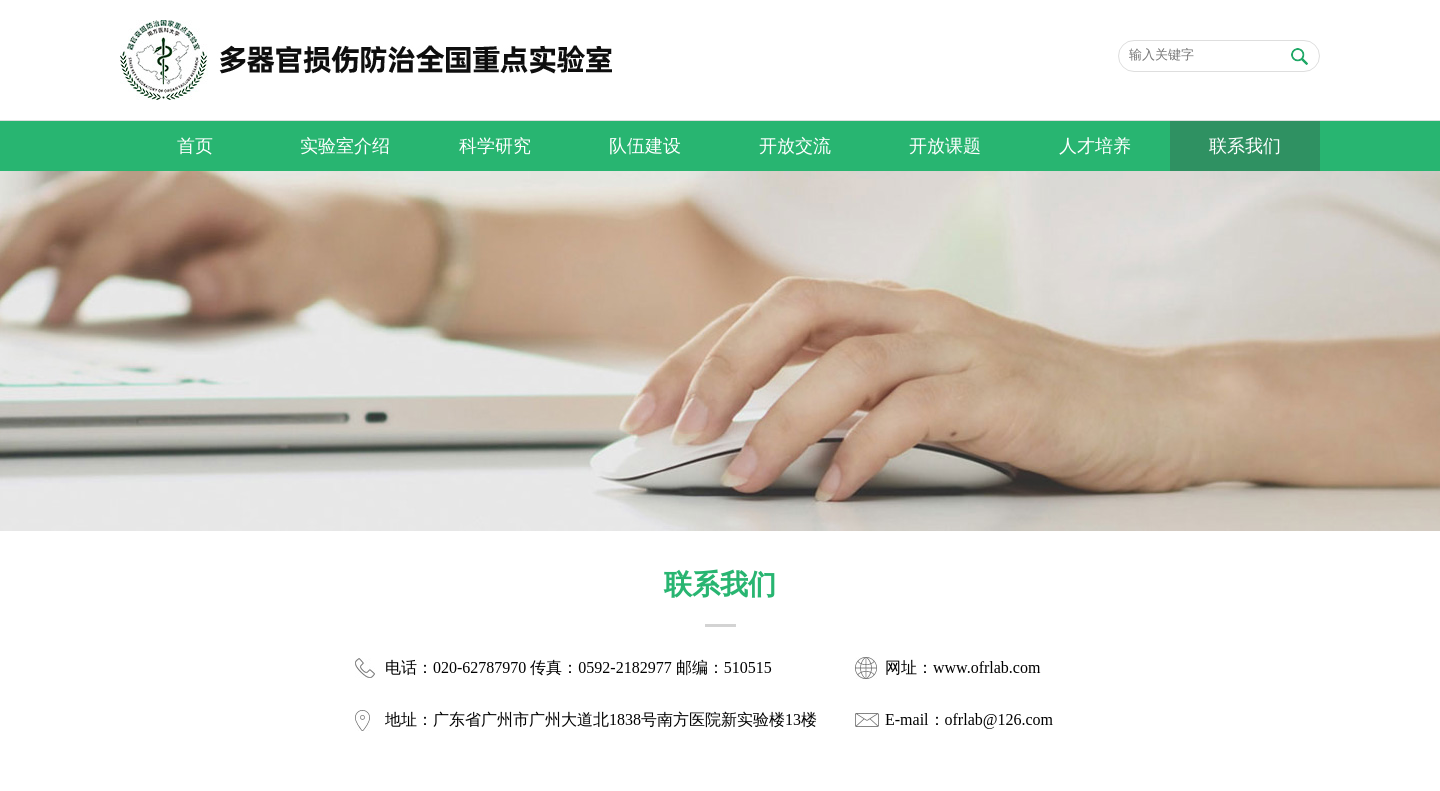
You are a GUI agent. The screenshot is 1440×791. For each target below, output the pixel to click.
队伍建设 (645, 146)
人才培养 (1095, 146)
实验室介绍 (345, 146)
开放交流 (795, 146)
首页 (195, 146)
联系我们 (1245, 146)
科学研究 (495, 146)
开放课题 (945, 146)
